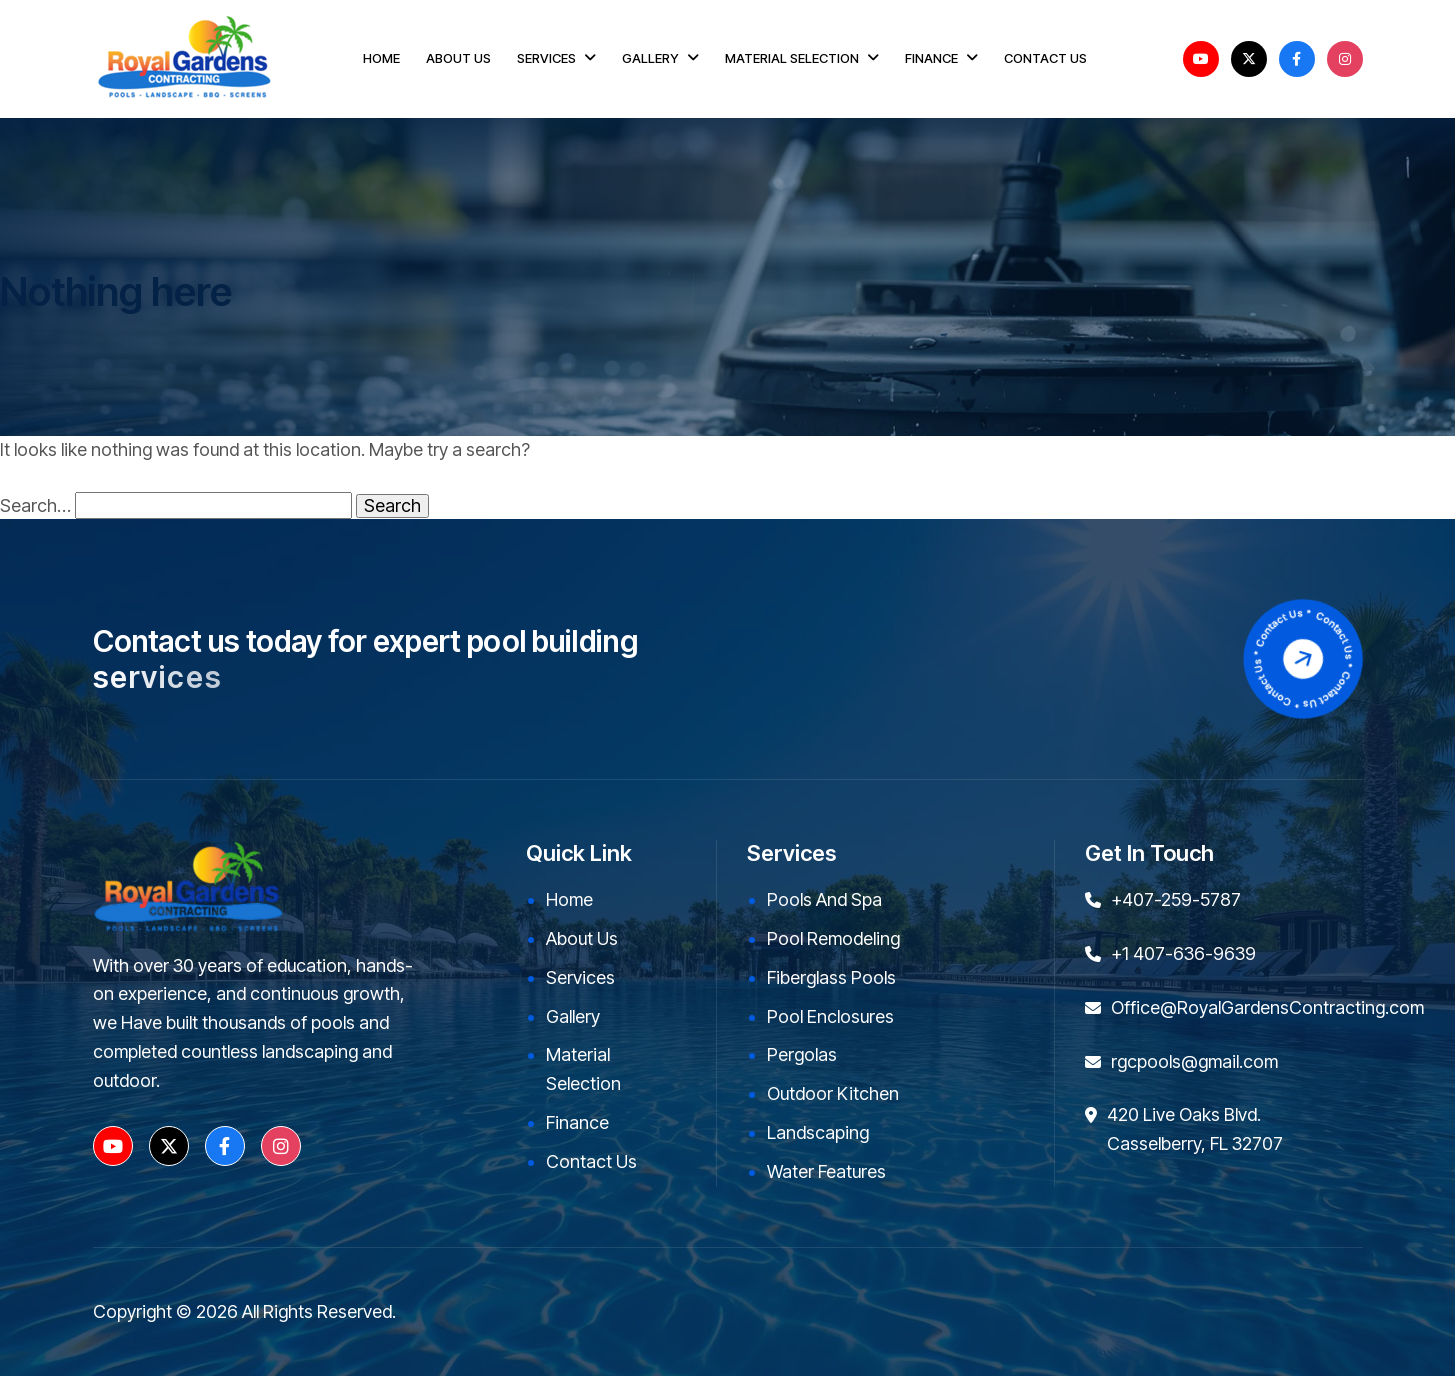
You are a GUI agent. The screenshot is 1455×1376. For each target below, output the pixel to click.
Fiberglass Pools (831, 977)
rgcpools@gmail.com (1194, 1061)
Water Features (826, 1171)
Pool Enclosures (830, 1016)
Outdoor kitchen (833, 1093)
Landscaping (818, 1132)
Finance (577, 1122)
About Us (582, 938)
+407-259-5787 (1176, 899)
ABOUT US (458, 58)
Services (580, 977)
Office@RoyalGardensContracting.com (1267, 1007)
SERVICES (546, 58)
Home (569, 899)
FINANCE (931, 58)
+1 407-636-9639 (1183, 953)
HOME (381, 58)
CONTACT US (1045, 58)
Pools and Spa (824, 899)
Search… (35, 506)
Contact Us (591, 1161)
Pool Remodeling (833, 938)
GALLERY (650, 58)
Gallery (573, 1016)
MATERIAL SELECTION (792, 58)
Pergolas (802, 1054)
